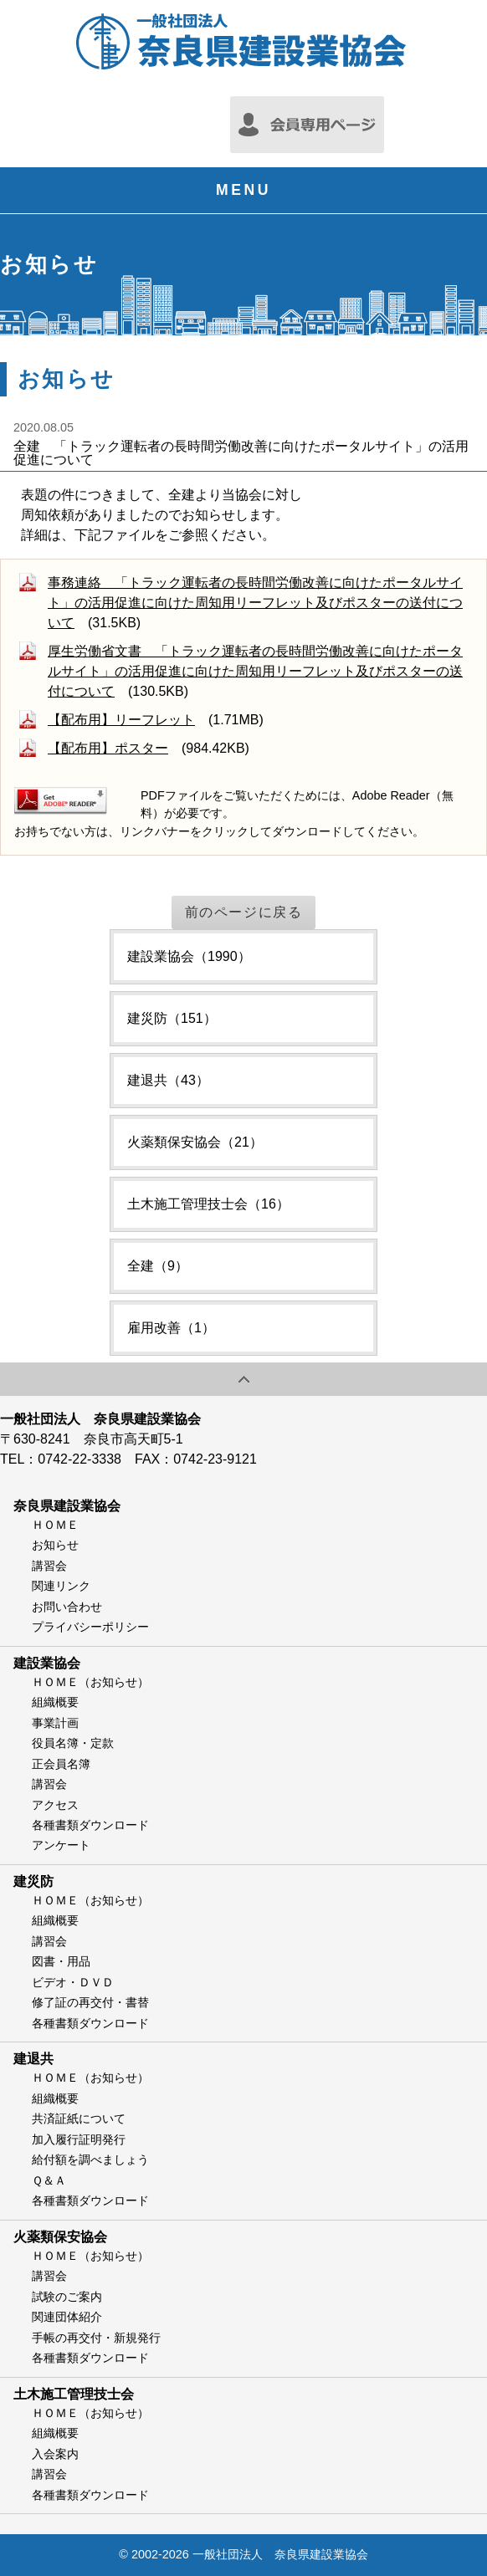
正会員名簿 (61, 1764)
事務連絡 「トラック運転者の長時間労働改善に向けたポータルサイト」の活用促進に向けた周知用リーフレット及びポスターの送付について (255, 602)
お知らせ (55, 1544)
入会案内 (55, 2454)
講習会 (49, 1565)
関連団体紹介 (67, 2316)
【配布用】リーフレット (121, 720)
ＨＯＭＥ (55, 1524)
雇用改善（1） (171, 1328)
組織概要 (55, 1702)
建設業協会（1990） (189, 956)
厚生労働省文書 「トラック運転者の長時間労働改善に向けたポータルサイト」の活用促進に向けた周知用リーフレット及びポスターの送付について (255, 671)
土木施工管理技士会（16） (208, 1204)
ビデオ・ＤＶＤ (73, 1982)
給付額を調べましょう (90, 2159)
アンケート (61, 1845)
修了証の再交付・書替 (90, 2002)
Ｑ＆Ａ (49, 2180)
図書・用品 (61, 1961)
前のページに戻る (244, 912)
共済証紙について (79, 2118)
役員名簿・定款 (73, 1743)
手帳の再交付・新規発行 (96, 2337)
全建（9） (157, 1266)
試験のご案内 (67, 2296)
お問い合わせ (67, 1606)
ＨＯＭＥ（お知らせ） (90, 1682)
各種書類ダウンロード (90, 1825)
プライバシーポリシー (90, 1626)
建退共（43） (168, 1080)
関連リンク (61, 1585)
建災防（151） (172, 1018)
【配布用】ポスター (108, 748)
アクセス (55, 1805)
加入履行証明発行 (79, 2139)
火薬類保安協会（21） (195, 1142)
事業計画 (55, 1723)
